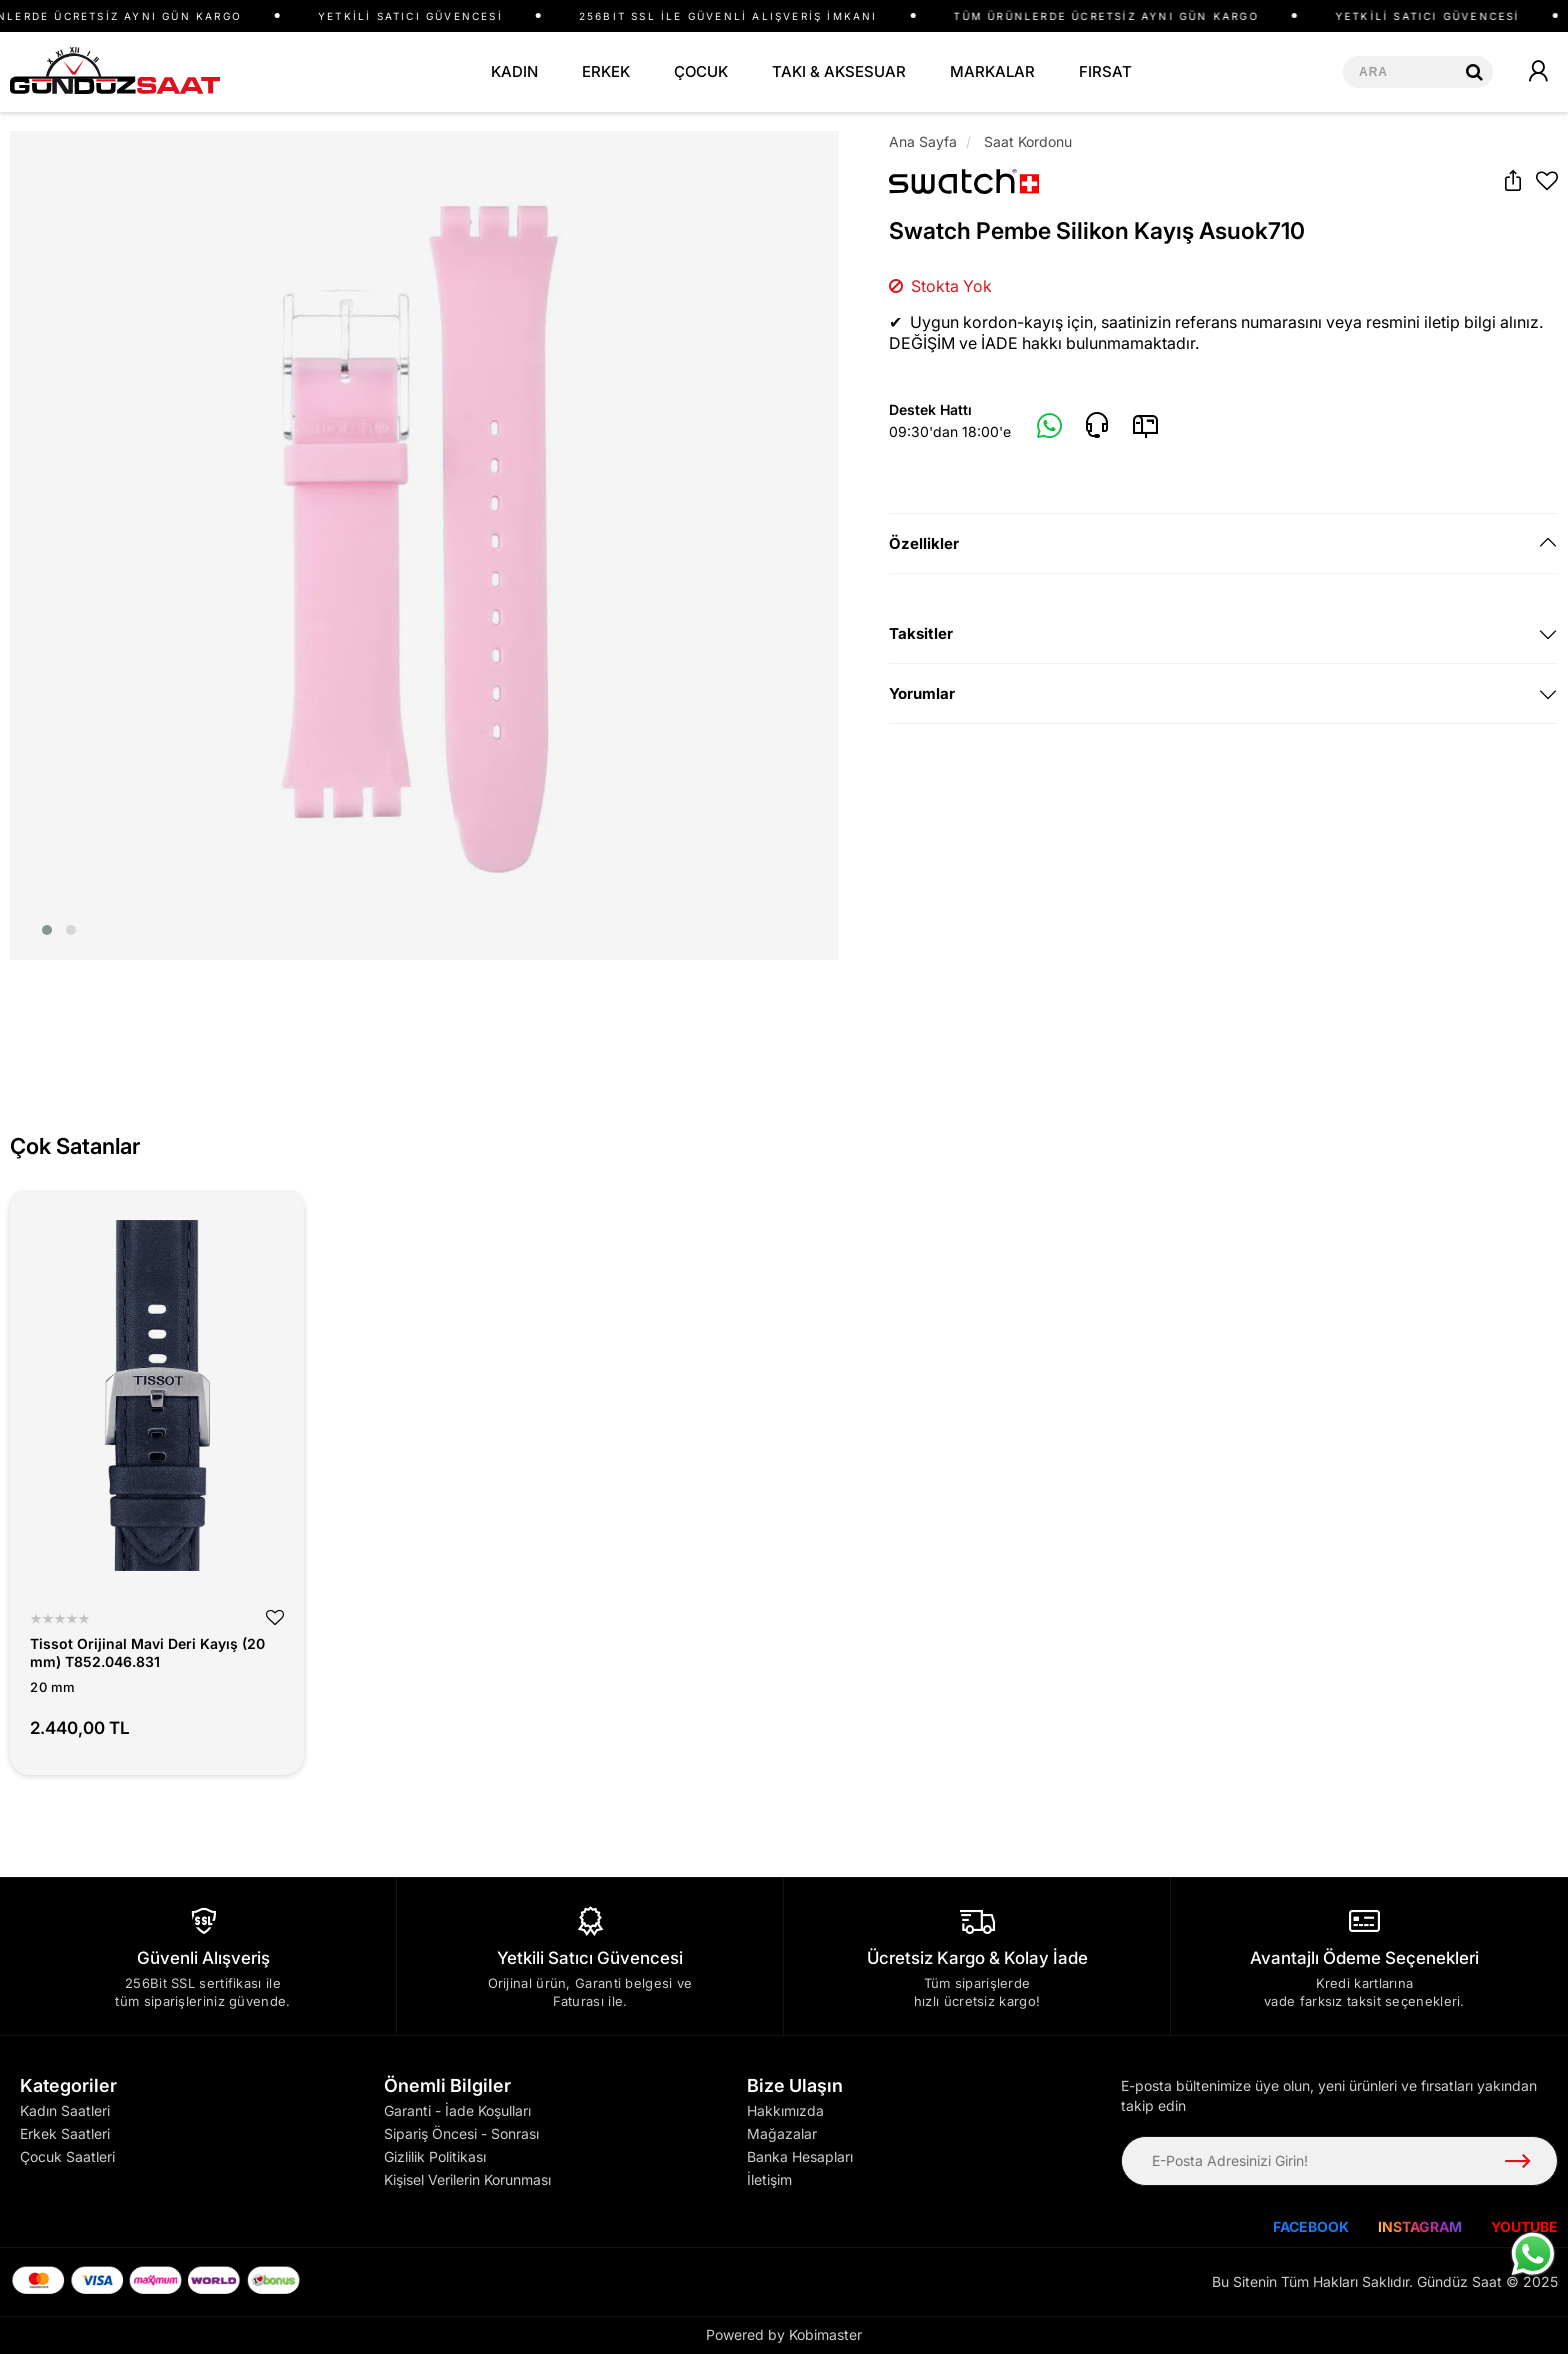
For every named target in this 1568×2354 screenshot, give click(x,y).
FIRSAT (1105, 71)
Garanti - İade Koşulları (457, 2110)
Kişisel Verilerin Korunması (467, 2179)
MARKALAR (992, 71)
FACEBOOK (1311, 2226)
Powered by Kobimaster (784, 2334)
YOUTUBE (1524, 2226)
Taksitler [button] (921, 633)
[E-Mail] (1145, 425)
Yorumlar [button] (922, 693)
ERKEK (606, 71)
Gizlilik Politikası (435, 2156)
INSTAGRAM (1420, 2226)
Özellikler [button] (924, 543)
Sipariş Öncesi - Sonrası (461, 2133)
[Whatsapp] (1050, 427)
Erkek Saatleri (65, 2133)
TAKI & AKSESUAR (839, 71)
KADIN (514, 71)
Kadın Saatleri (65, 2110)
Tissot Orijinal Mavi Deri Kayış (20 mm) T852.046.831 (147, 1652)
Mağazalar (782, 2133)
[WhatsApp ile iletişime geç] (1533, 2254)
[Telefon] (1097, 426)
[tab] (1223, 543)
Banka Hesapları (800, 2156)
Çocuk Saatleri (67, 2156)
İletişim (769, 2179)
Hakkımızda (785, 2110)
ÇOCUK (701, 71)
